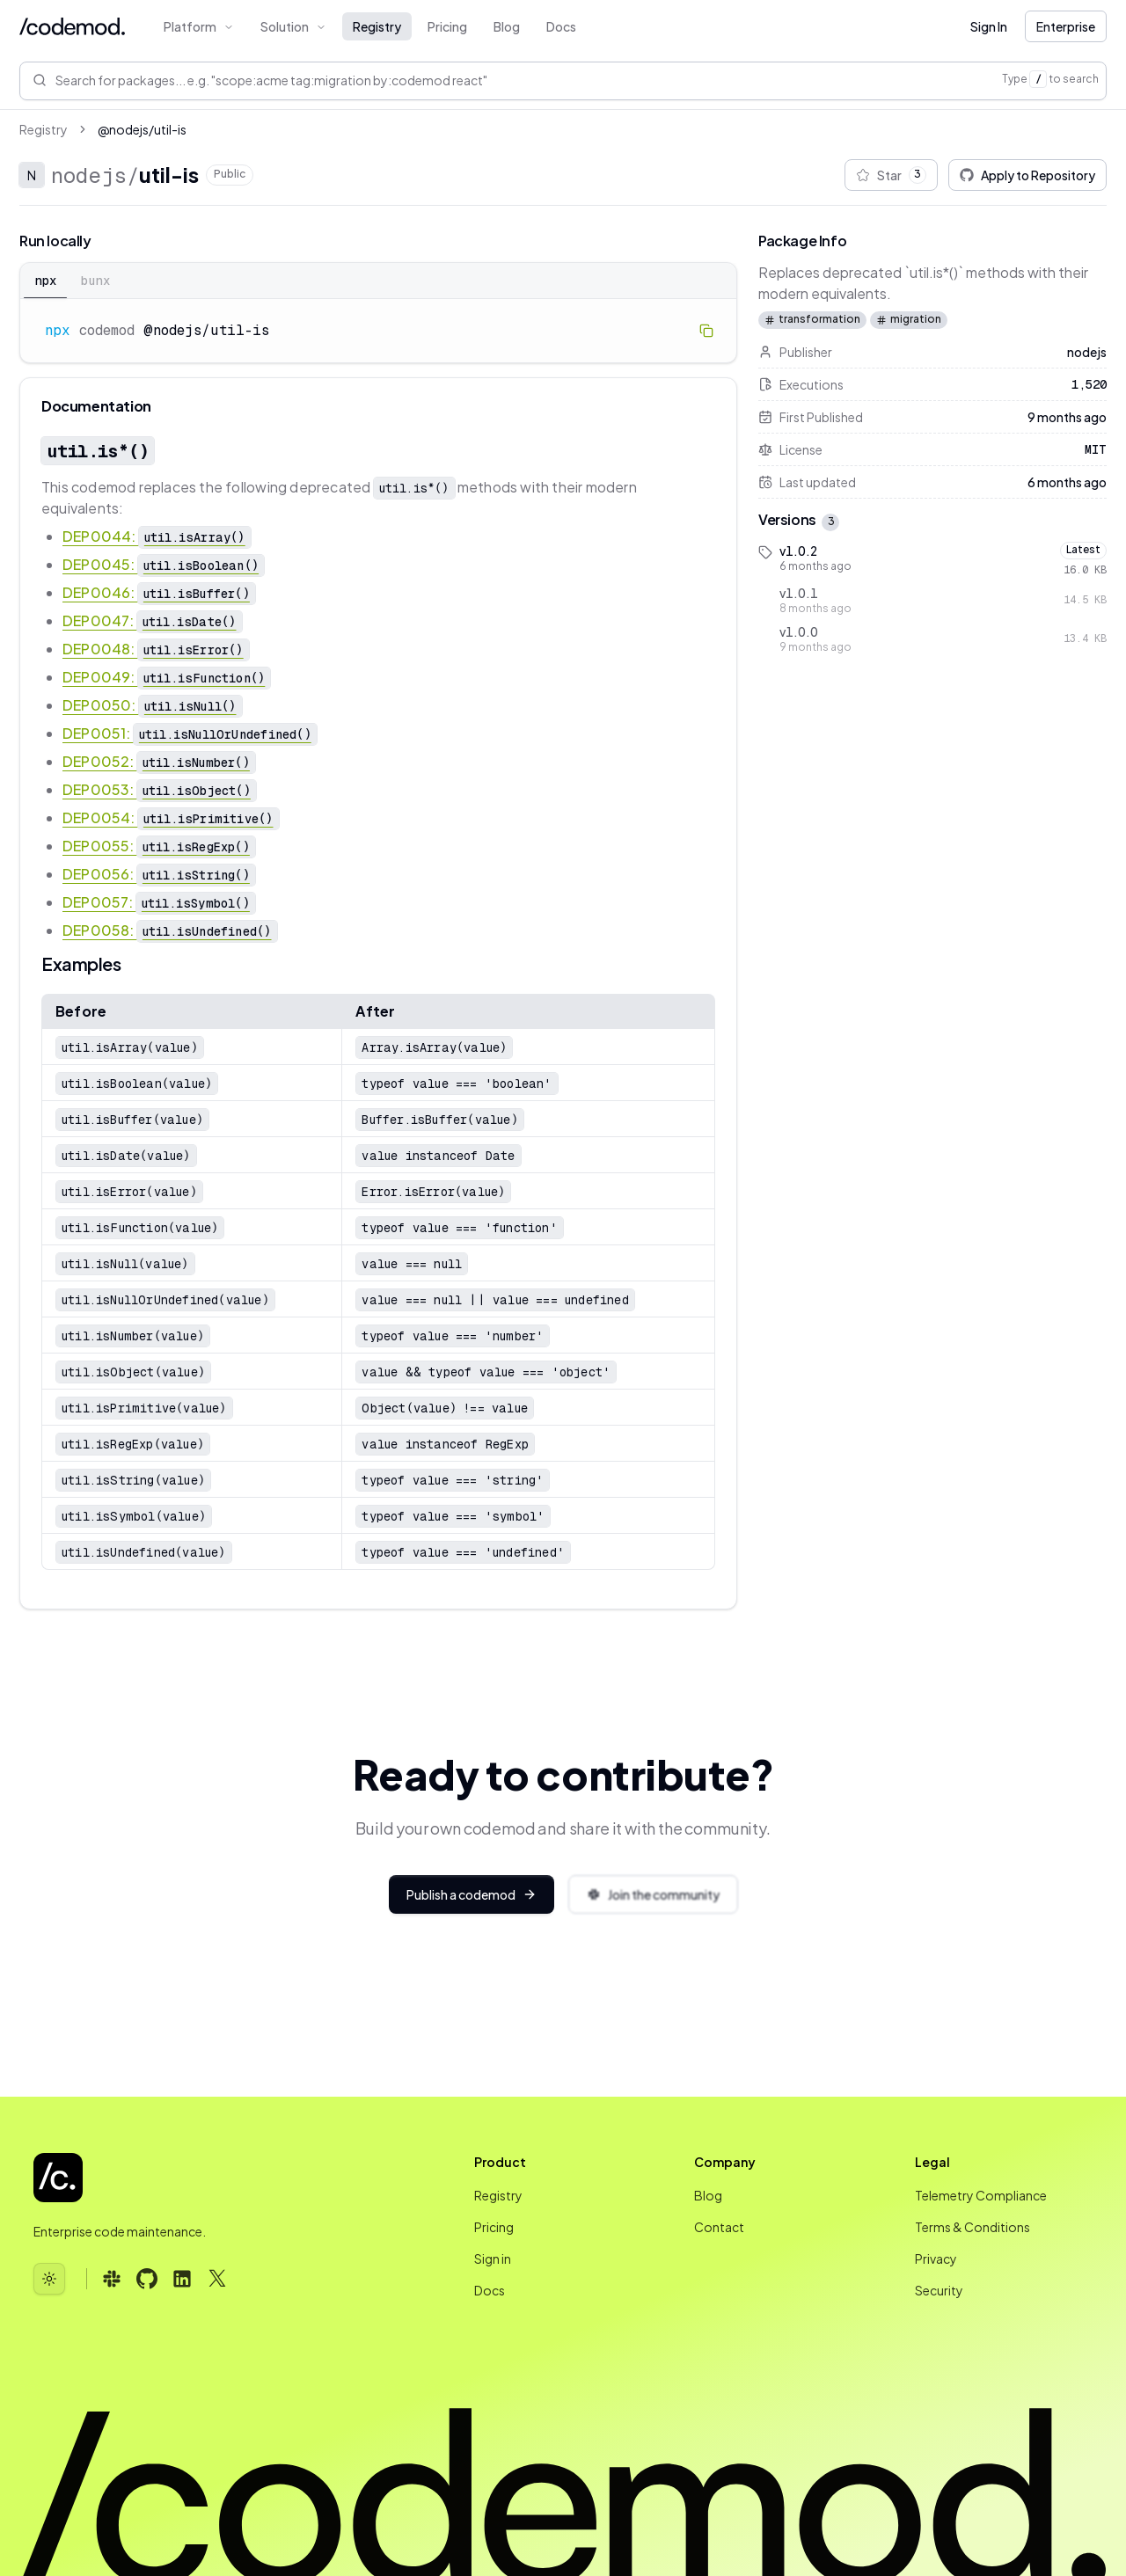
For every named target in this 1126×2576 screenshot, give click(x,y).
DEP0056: (158, 874)
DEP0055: (158, 845)
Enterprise (1065, 26)
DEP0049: (166, 677)
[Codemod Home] (72, 26)
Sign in (492, 2258)
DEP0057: (158, 902)
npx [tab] (45, 281)
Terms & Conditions (972, 2227)
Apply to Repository (1027, 175)
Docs (561, 26)
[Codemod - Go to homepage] (58, 2177)
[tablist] (378, 281)
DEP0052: (158, 761)
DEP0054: (170, 817)
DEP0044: (156, 536)
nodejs (89, 175)
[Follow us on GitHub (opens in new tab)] (146, 2278)
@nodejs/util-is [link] (142, 129)
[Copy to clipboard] (706, 330)
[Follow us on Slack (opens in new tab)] (111, 2278)
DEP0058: (169, 930)
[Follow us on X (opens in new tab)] (217, 2278)
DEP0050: (152, 705)
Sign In (988, 26)
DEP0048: (155, 648)
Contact (719, 2227)
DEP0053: (159, 789)
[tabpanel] (378, 330)
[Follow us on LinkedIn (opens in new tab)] (182, 2278)
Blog (507, 26)
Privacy (936, 2258)
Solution (293, 26)
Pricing (447, 26)
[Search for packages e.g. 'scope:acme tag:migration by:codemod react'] (528, 80)
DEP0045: (163, 564)
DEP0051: (189, 733)
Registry (377, 26)
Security (939, 2290)
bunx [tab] (95, 281)
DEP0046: (158, 592)
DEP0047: (152, 620)
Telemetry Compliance (981, 2195)
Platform (199, 26)
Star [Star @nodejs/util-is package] (891, 175)
